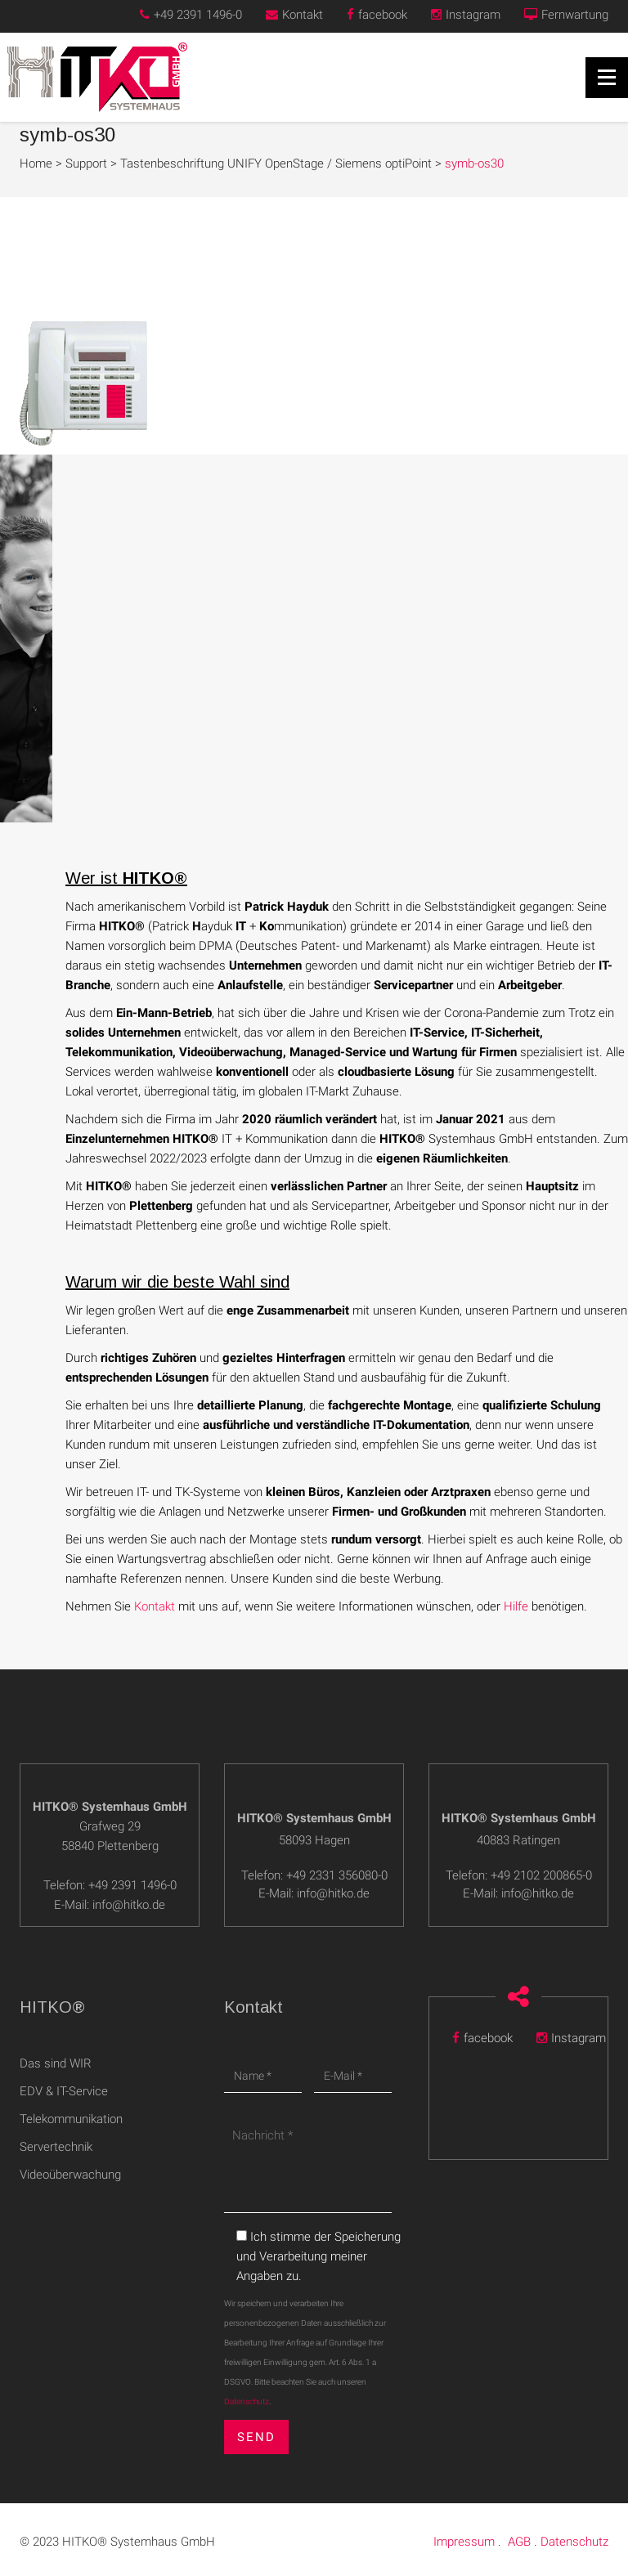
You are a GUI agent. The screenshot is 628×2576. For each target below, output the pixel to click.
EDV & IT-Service (64, 2091)
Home (36, 163)
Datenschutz (246, 2401)
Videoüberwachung (70, 2174)
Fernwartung (566, 14)
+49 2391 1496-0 (191, 14)
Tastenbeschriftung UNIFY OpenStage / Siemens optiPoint (276, 163)
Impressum (464, 2531)
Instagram (465, 14)
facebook (377, 14)
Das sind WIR (56, 2063)
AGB (519, 2531)
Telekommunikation (71, 2119)
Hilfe (516, 1606)
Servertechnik (56, 2146)
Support (86, 163)
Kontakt (294, 14)
